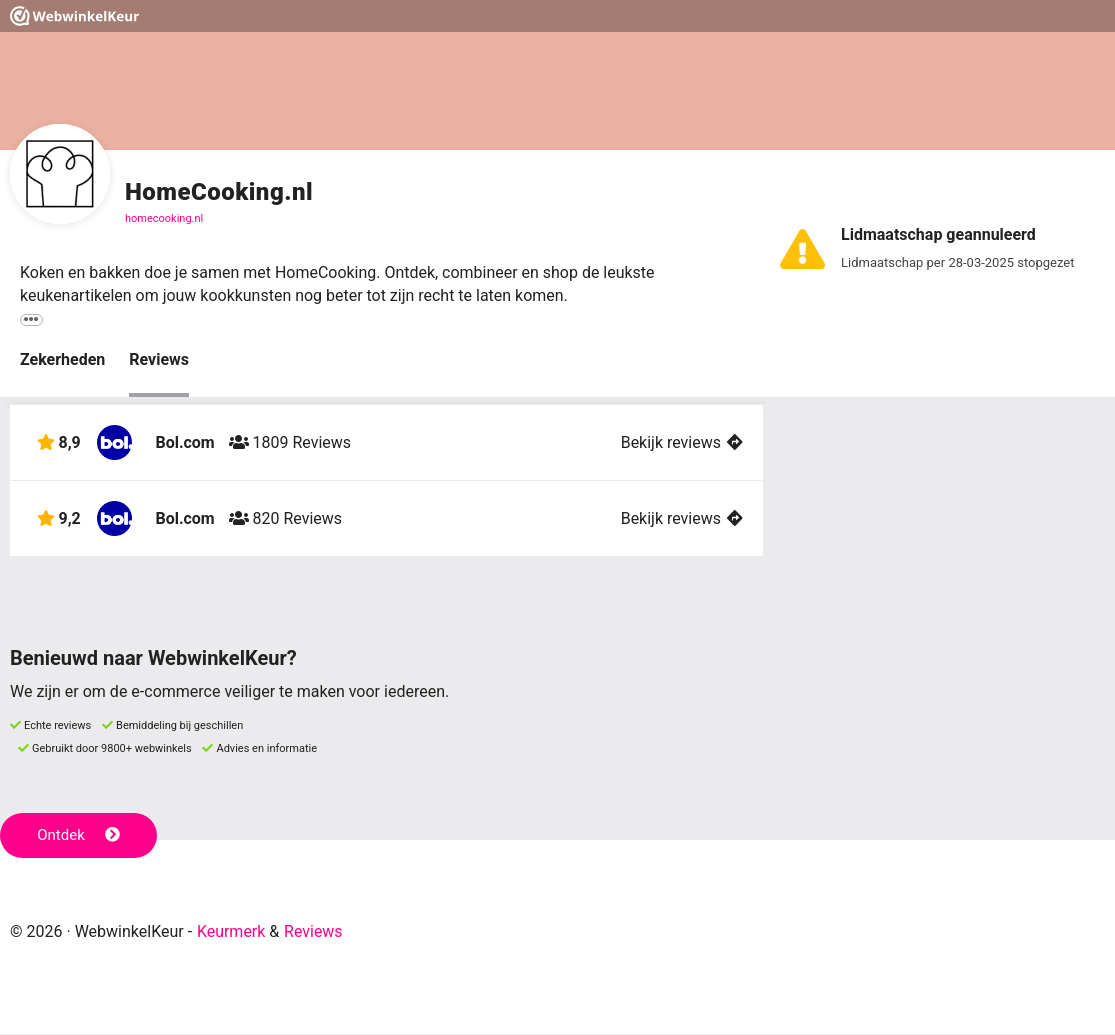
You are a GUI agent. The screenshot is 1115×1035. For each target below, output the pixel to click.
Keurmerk (231, 932)
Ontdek (78, 837)
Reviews (159, 360)
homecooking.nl (164, 218)
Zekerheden (62, 360)
